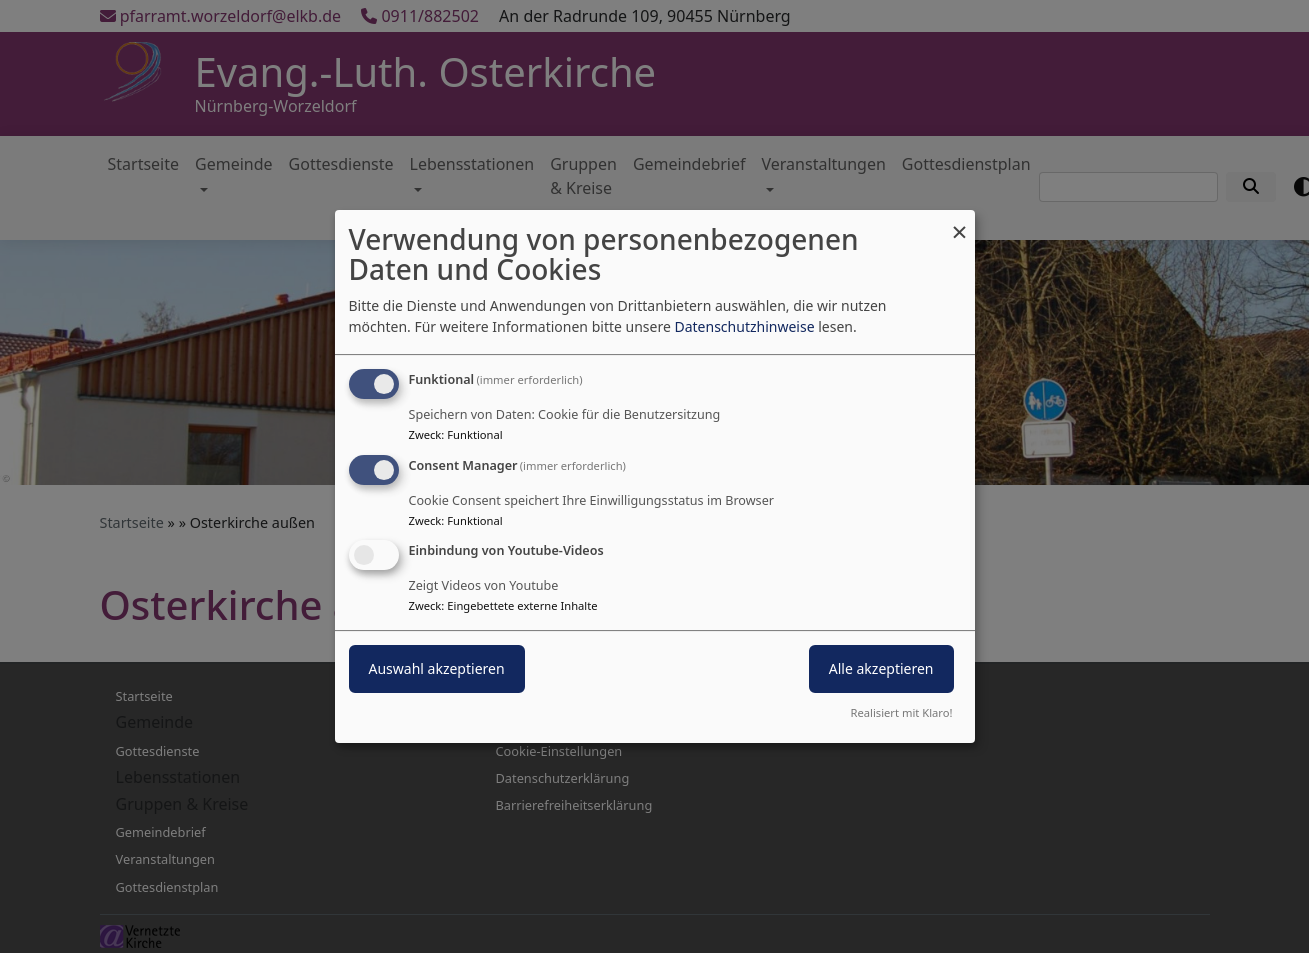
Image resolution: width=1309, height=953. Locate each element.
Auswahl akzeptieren (437, 669)
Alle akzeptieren (881, 669)
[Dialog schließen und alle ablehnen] (960, 222)
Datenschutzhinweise (744, 326)
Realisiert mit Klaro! (902, 712)
